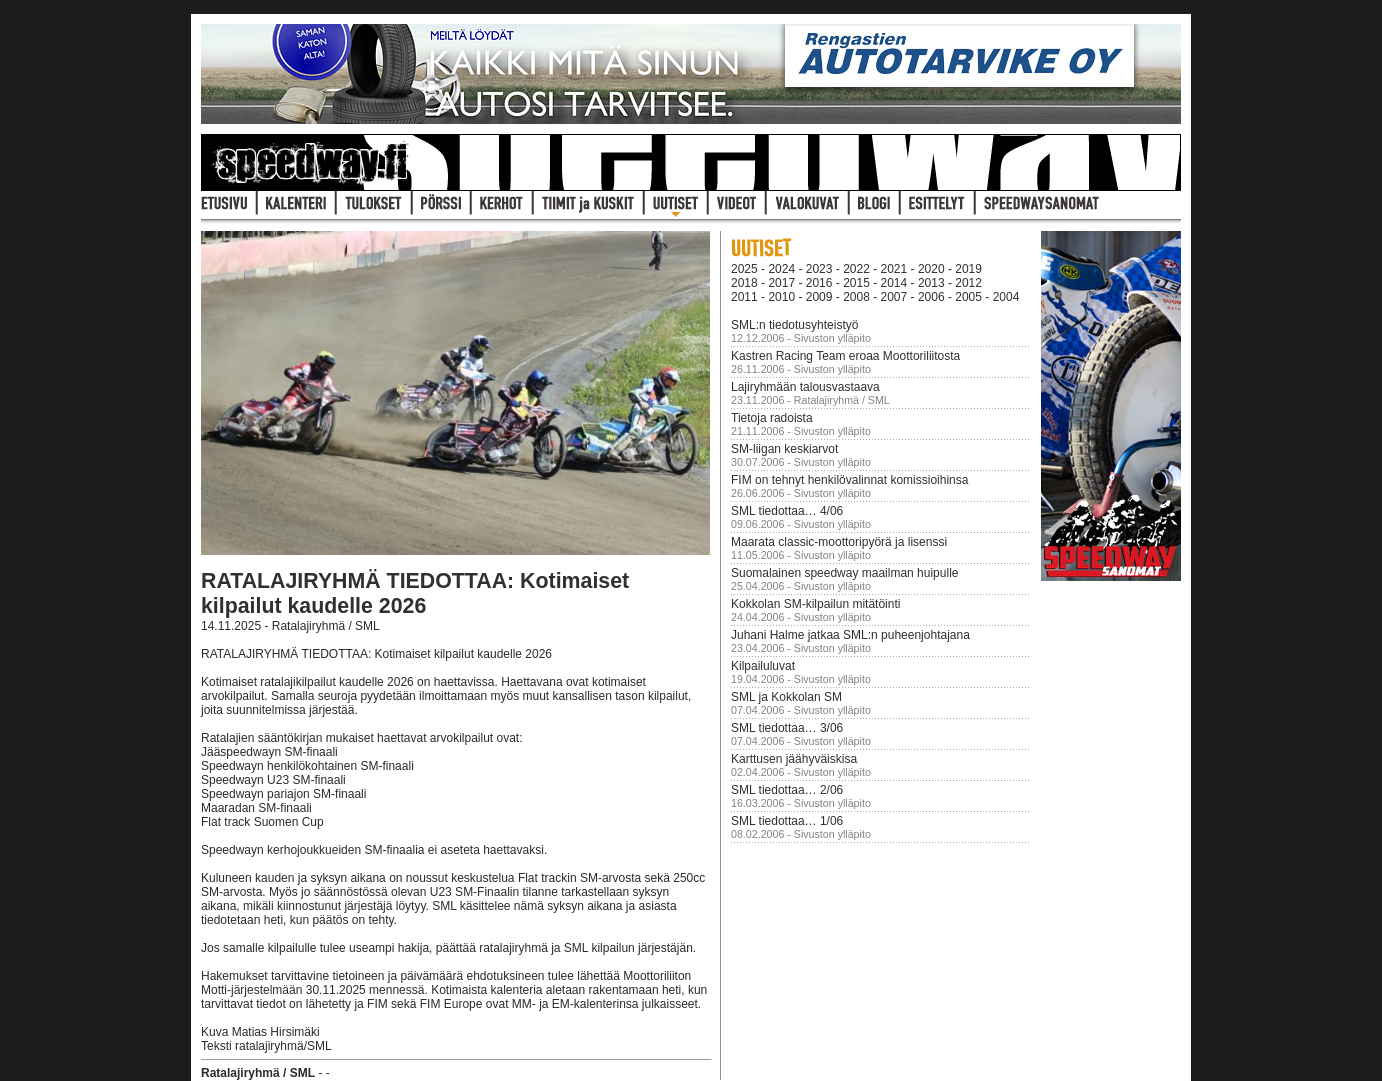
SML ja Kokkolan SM (786, 697)
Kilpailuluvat (763, 666)
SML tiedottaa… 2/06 (787, 790)
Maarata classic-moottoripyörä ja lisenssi (839, 542)
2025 (744, 269)
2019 (968, 269)
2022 (856, 269)
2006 (931, 297)
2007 (894, 297)
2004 (1006, 297)
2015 (856, 283)
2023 (819, 269)
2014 (894, 283)
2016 (819, 283)
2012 (968, 283)
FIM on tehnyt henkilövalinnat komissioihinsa (849, 480)
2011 (744, 297)
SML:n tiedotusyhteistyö (794, 325)
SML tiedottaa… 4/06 (787, 511)
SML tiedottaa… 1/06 (787, 821)
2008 (856, 297)
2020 (931, 269)
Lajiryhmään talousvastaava (805, 387)
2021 (894, 269)
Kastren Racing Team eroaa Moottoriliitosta (845, 356)
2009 (819, 297)
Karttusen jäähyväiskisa (794, 759)
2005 (968, 297)
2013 (931, 283)
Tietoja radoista (772, 418)
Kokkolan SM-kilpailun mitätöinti (815, 604)
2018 (744, 283)
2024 (781, 269)
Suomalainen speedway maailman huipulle (844, 573)
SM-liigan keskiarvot (784, 449)
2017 (781, 283)
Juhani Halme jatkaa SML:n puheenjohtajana (850, 635)
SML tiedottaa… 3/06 (787, 728)
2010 (781, 297)
